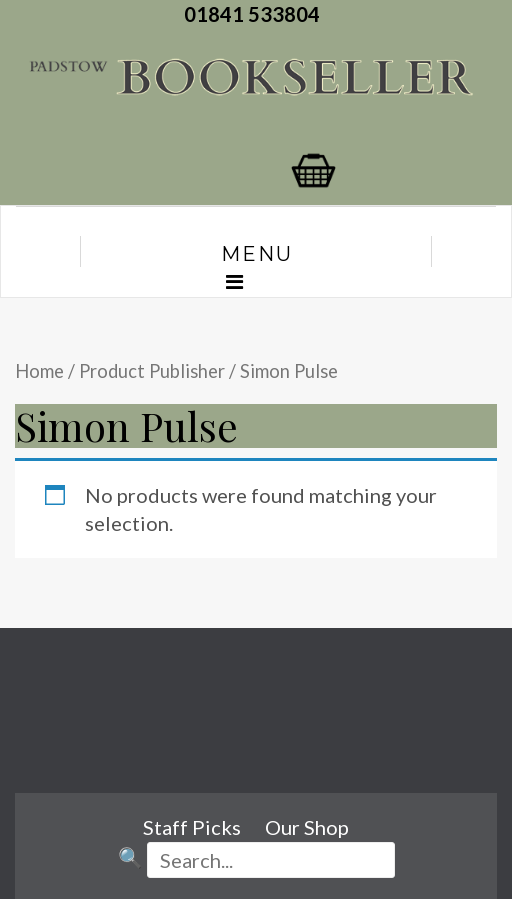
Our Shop (307, 827)
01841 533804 (256, 14)
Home (39, 371)
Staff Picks (192, 827)
